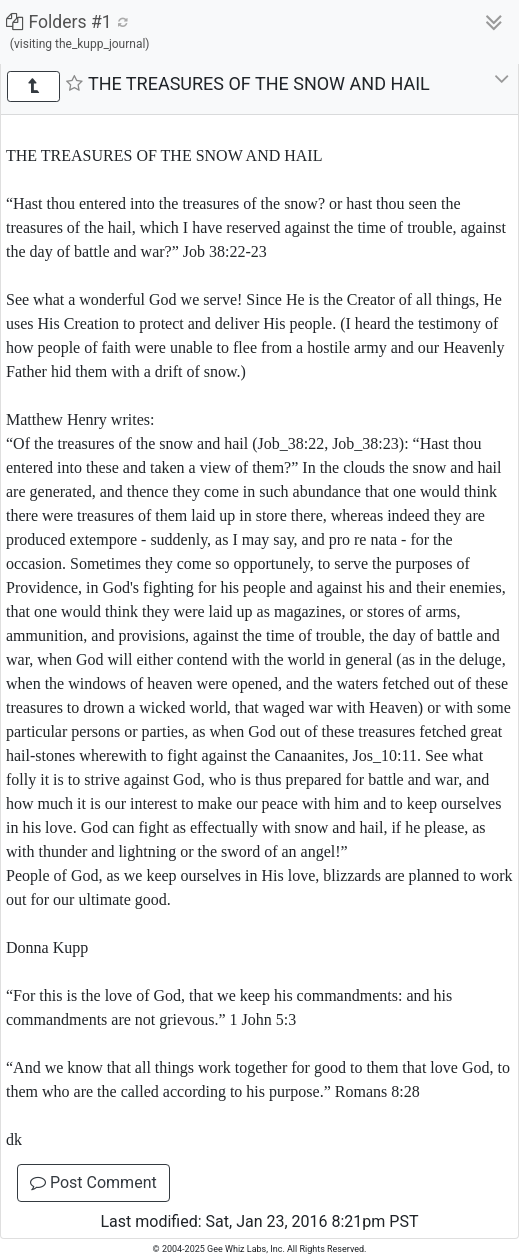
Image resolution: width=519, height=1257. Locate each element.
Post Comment (93, 1182)
